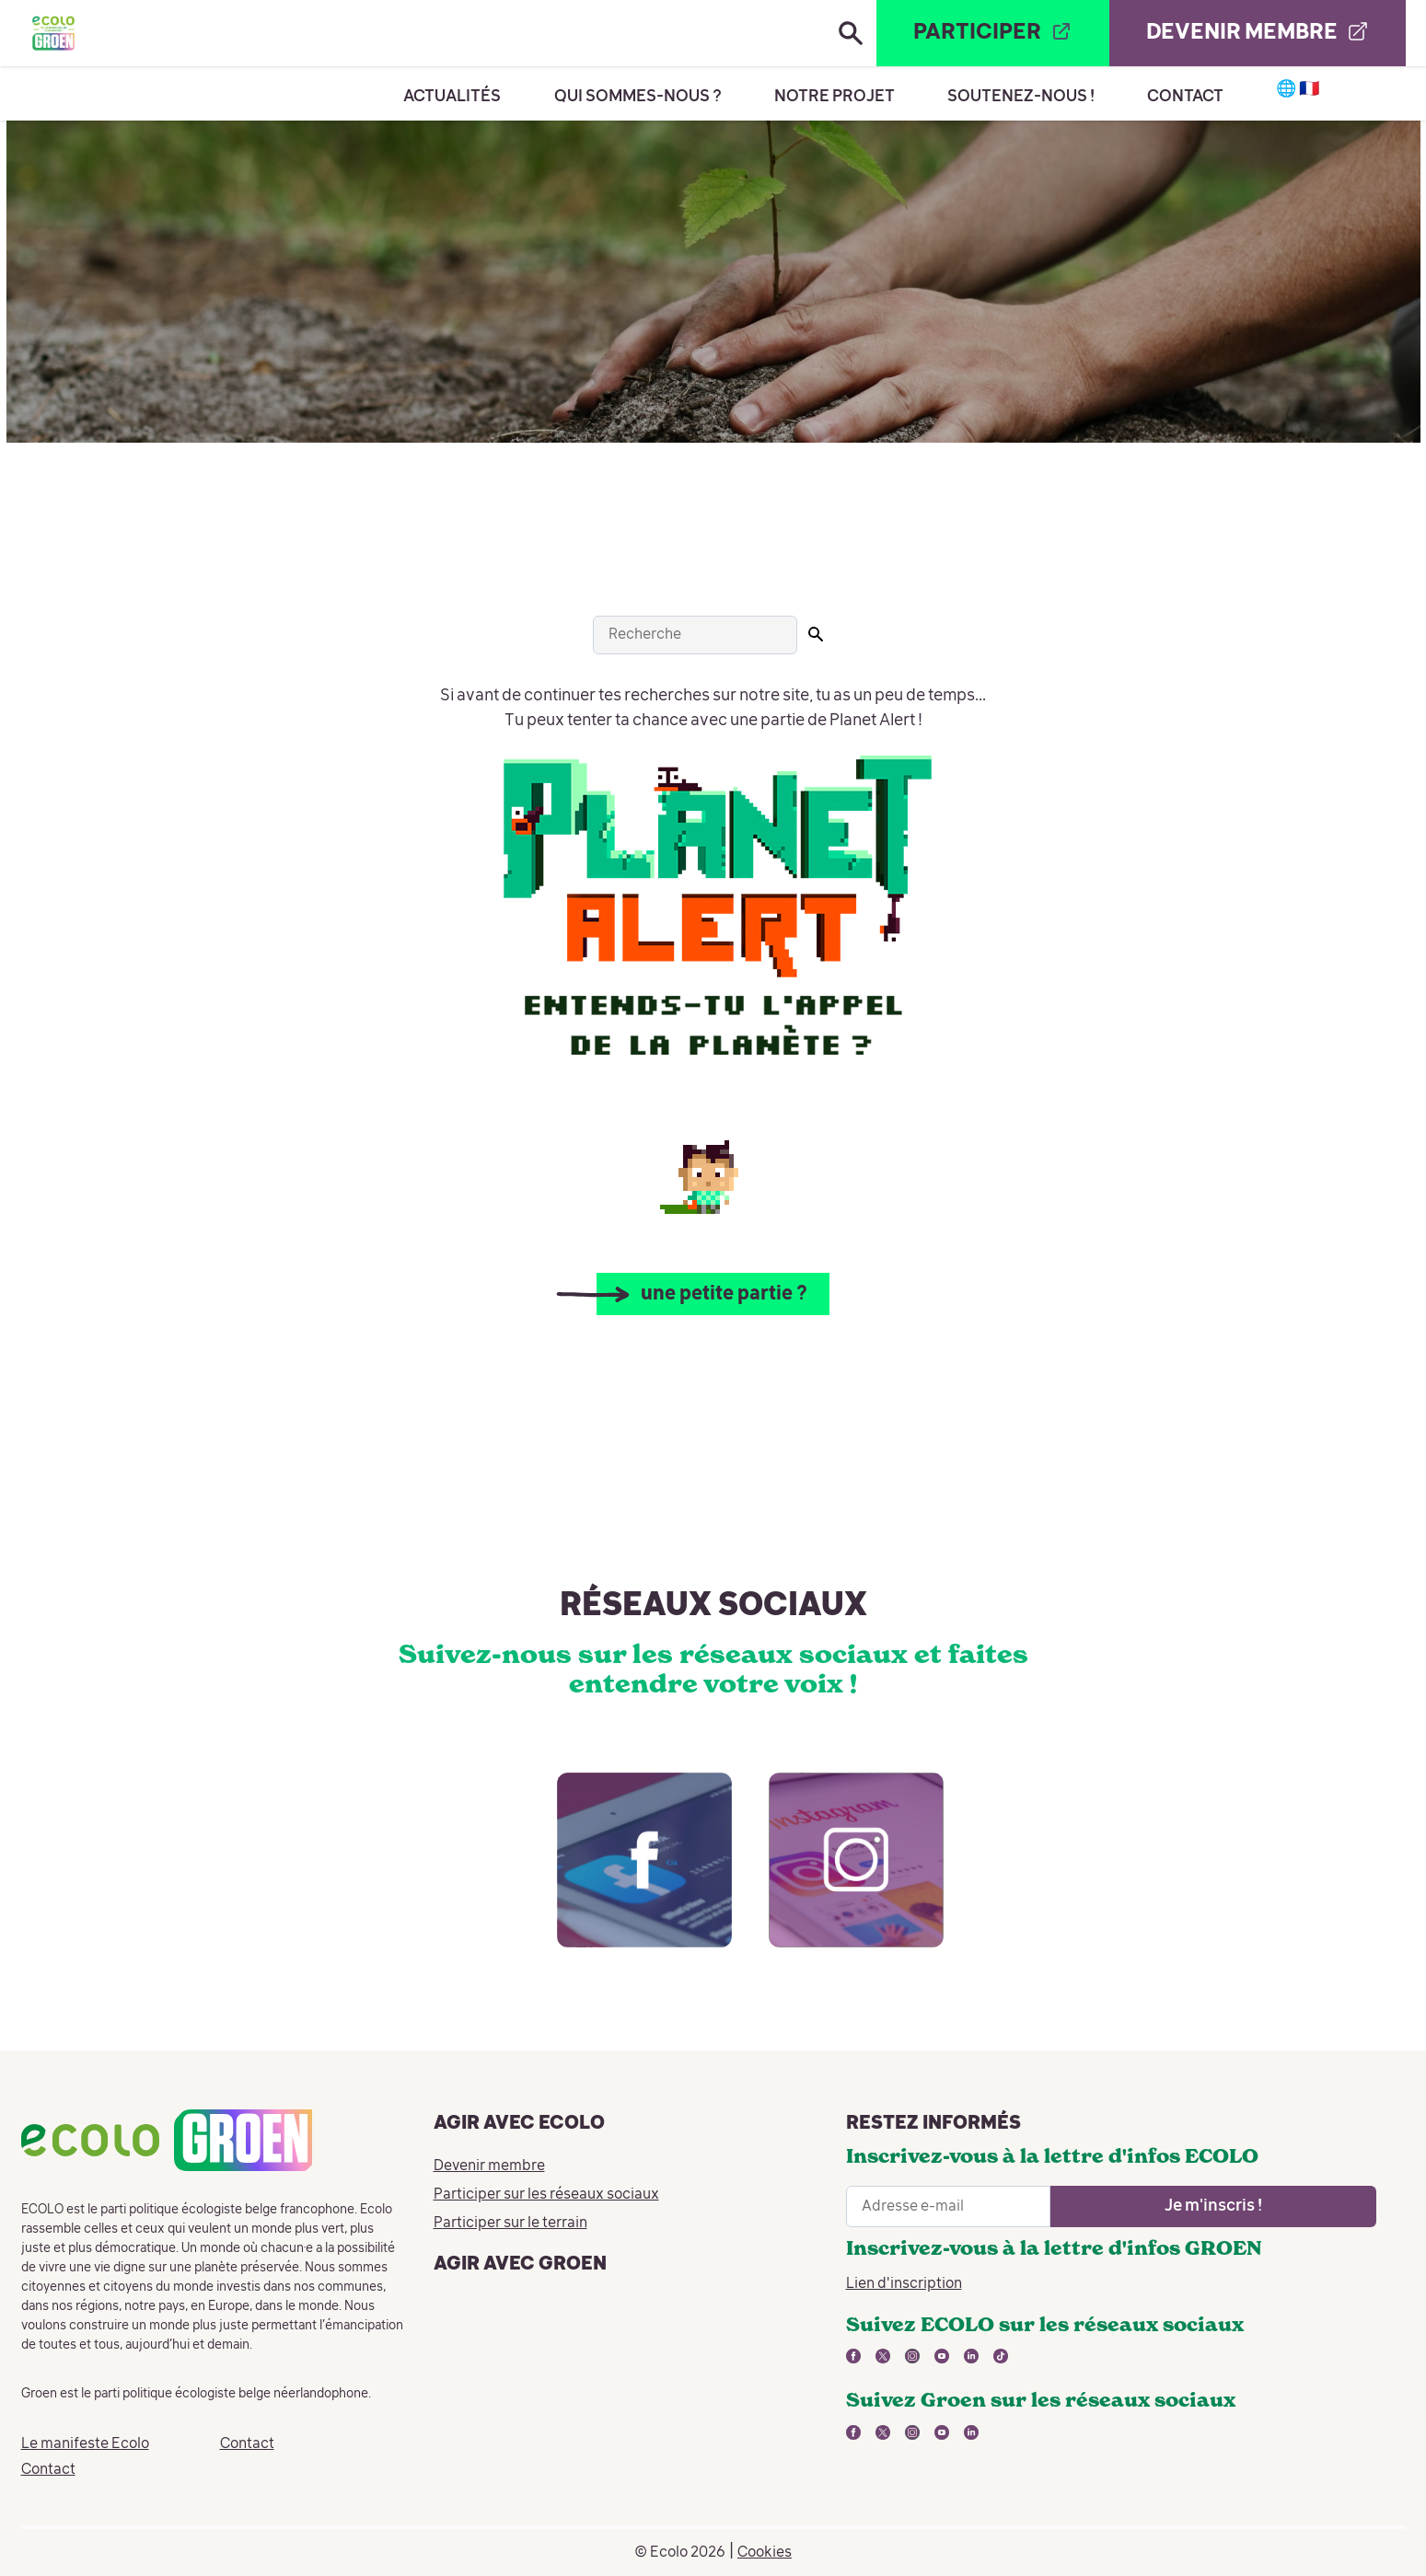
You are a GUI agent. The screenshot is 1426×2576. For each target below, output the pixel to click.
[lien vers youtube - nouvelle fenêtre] (941, 2356)
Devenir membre (489, 2166)
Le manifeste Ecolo (85, 2444)
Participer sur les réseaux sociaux (546, 2195)
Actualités (452, 96)
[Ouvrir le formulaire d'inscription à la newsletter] (1213, 2206)
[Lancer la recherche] (815, 634)
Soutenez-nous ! (1021, 96)
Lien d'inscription (904, 2284)
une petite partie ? (724, 1294)
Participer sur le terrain (510, 2223)
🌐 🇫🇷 (1299, 89)
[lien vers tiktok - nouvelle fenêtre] (1000, 2356)
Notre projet (834, 96)
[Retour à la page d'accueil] (53, 33)
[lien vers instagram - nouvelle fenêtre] (838, 1878)
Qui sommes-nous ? (638, 96)
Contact (1185, 96)
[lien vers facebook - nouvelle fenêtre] (626, 1878)
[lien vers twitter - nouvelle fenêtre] (882, 2356)
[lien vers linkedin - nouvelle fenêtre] (971, 2356)
